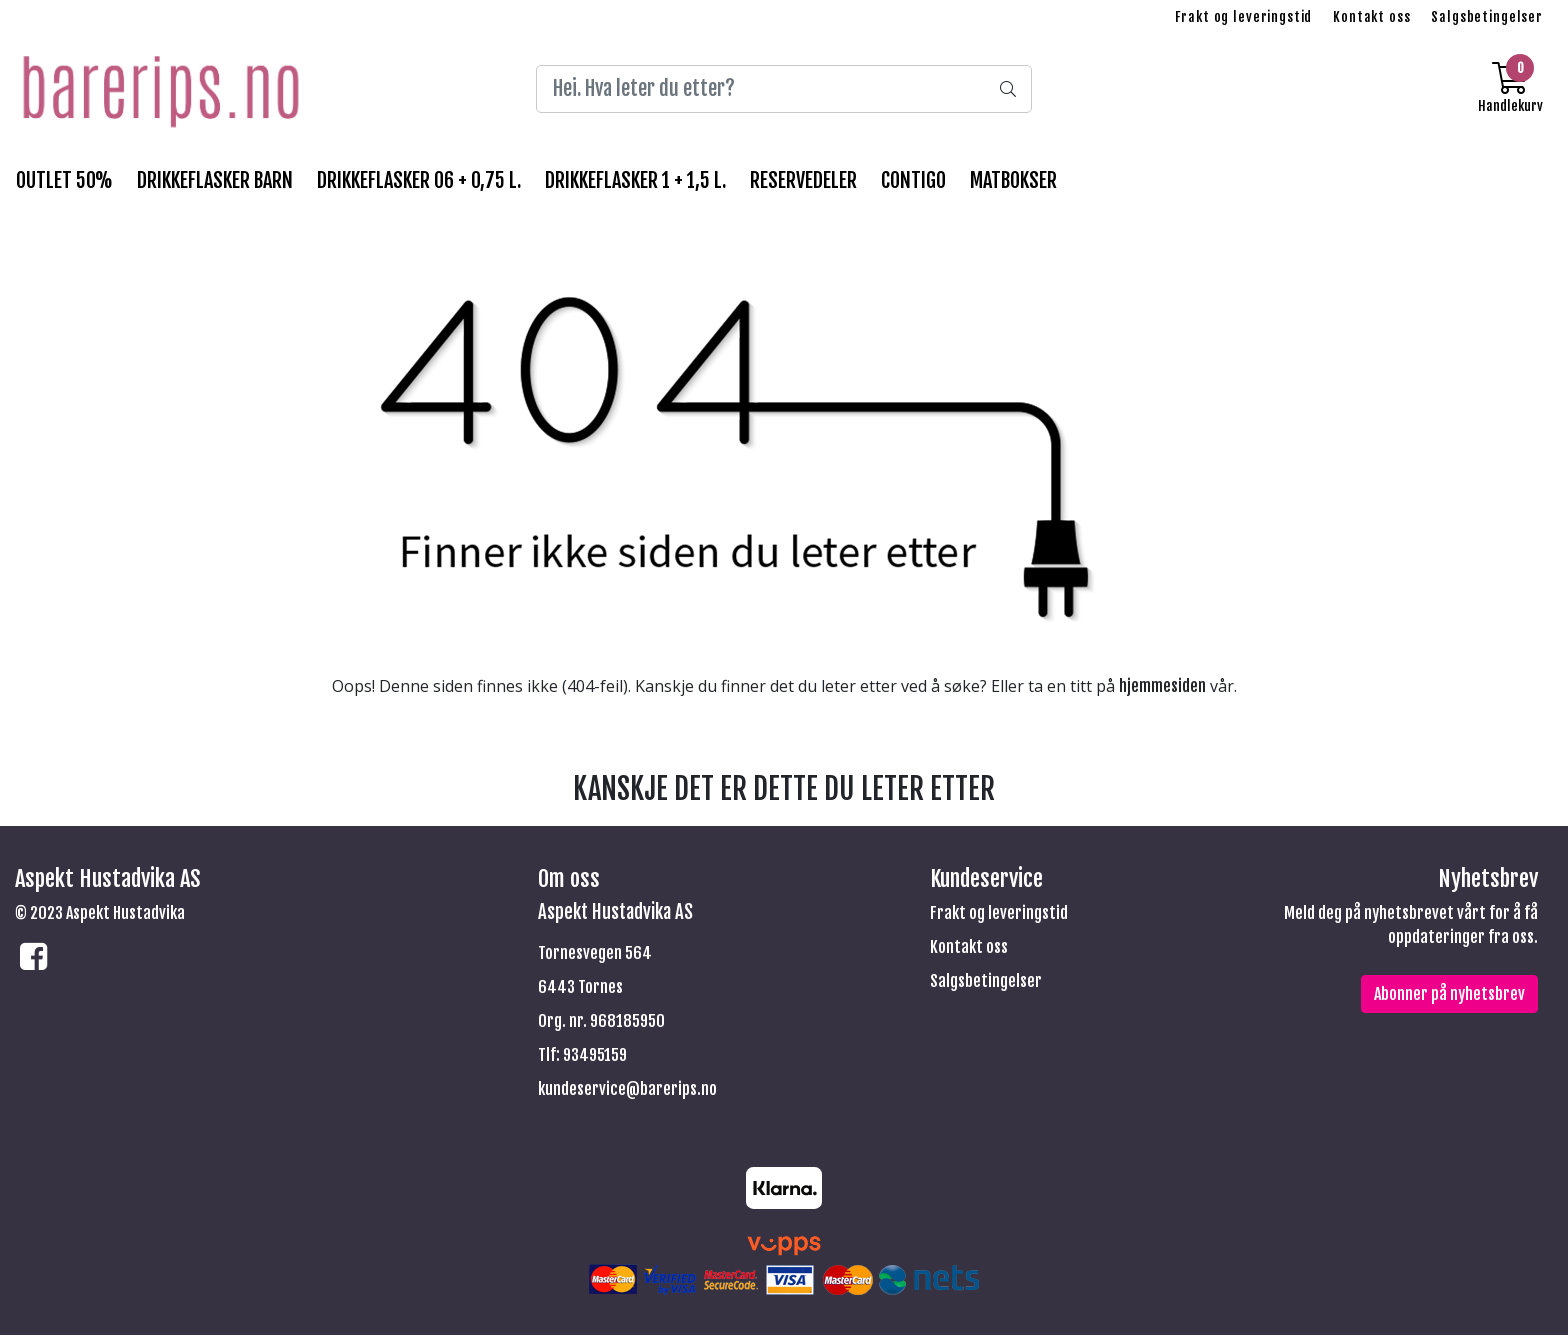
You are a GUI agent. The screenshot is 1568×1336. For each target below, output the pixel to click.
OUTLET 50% (64, 180)
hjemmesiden (1162, 686)
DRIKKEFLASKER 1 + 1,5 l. (635, 180)
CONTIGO (913, 180)
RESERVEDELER (803, 180)
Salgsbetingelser (1487, 16)
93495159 (595, 1055)
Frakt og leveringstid (1243, 16)
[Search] (784, 89)
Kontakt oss (1371, 16)
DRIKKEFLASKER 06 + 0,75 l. (419, 180)
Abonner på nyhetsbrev (1449, 994)
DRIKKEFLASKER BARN (215, 180)
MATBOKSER (1013, 180)
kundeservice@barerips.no (627, 1089)
